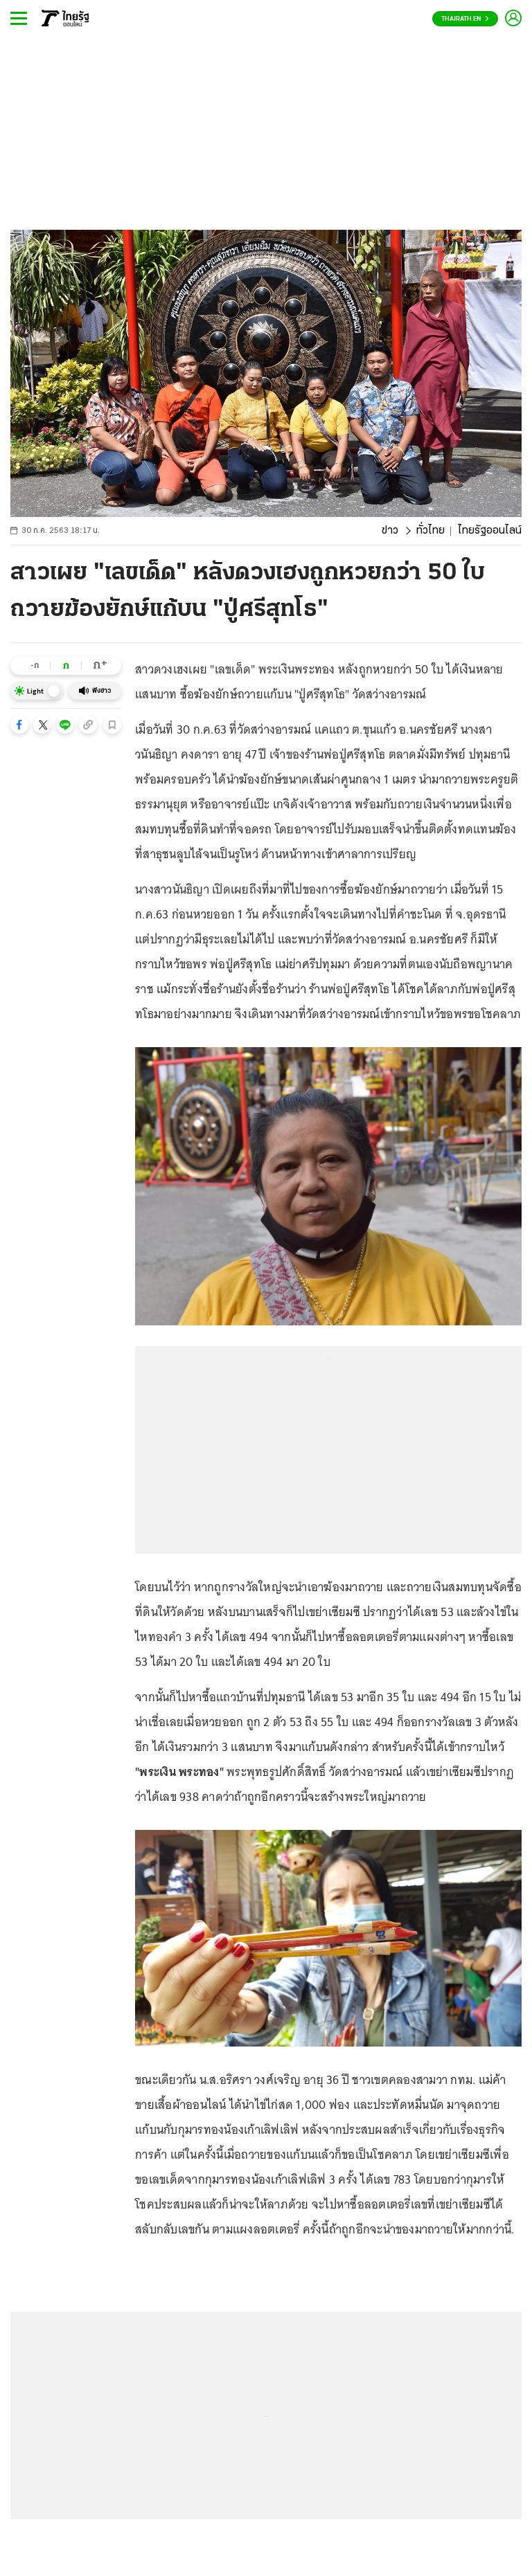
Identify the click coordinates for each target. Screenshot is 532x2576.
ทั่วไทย (430, 530)
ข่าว (390, 530)
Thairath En (465, 19)
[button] (19, 725)
